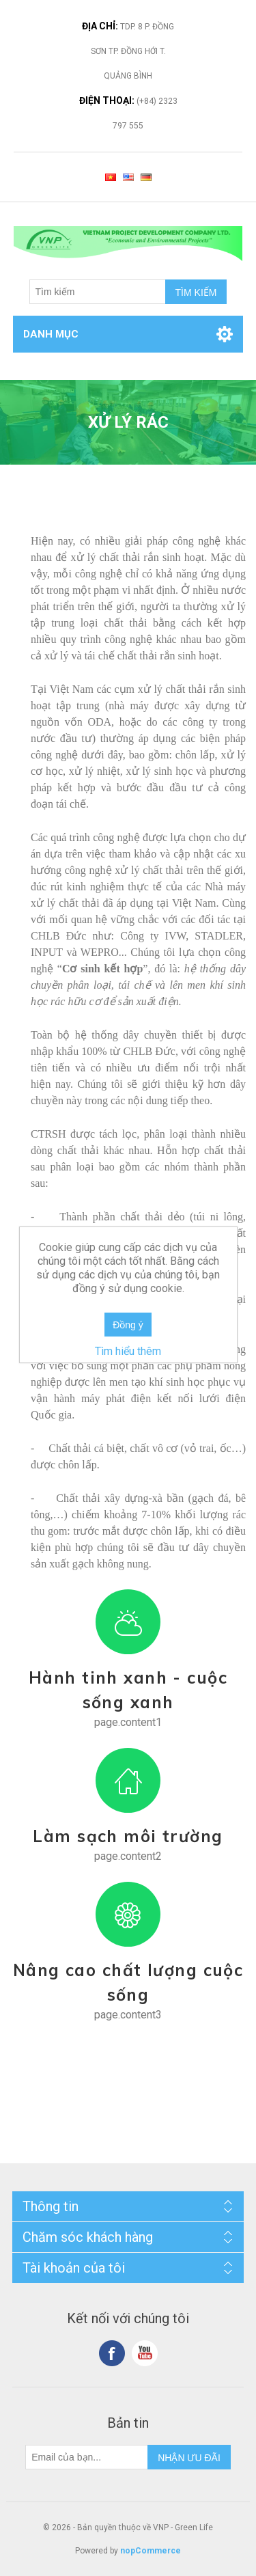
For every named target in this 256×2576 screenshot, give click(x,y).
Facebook (112, 2353)
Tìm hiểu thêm (128, 1351)
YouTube (145, 2353)
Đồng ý (128, 1324)
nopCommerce (150, 2551)
